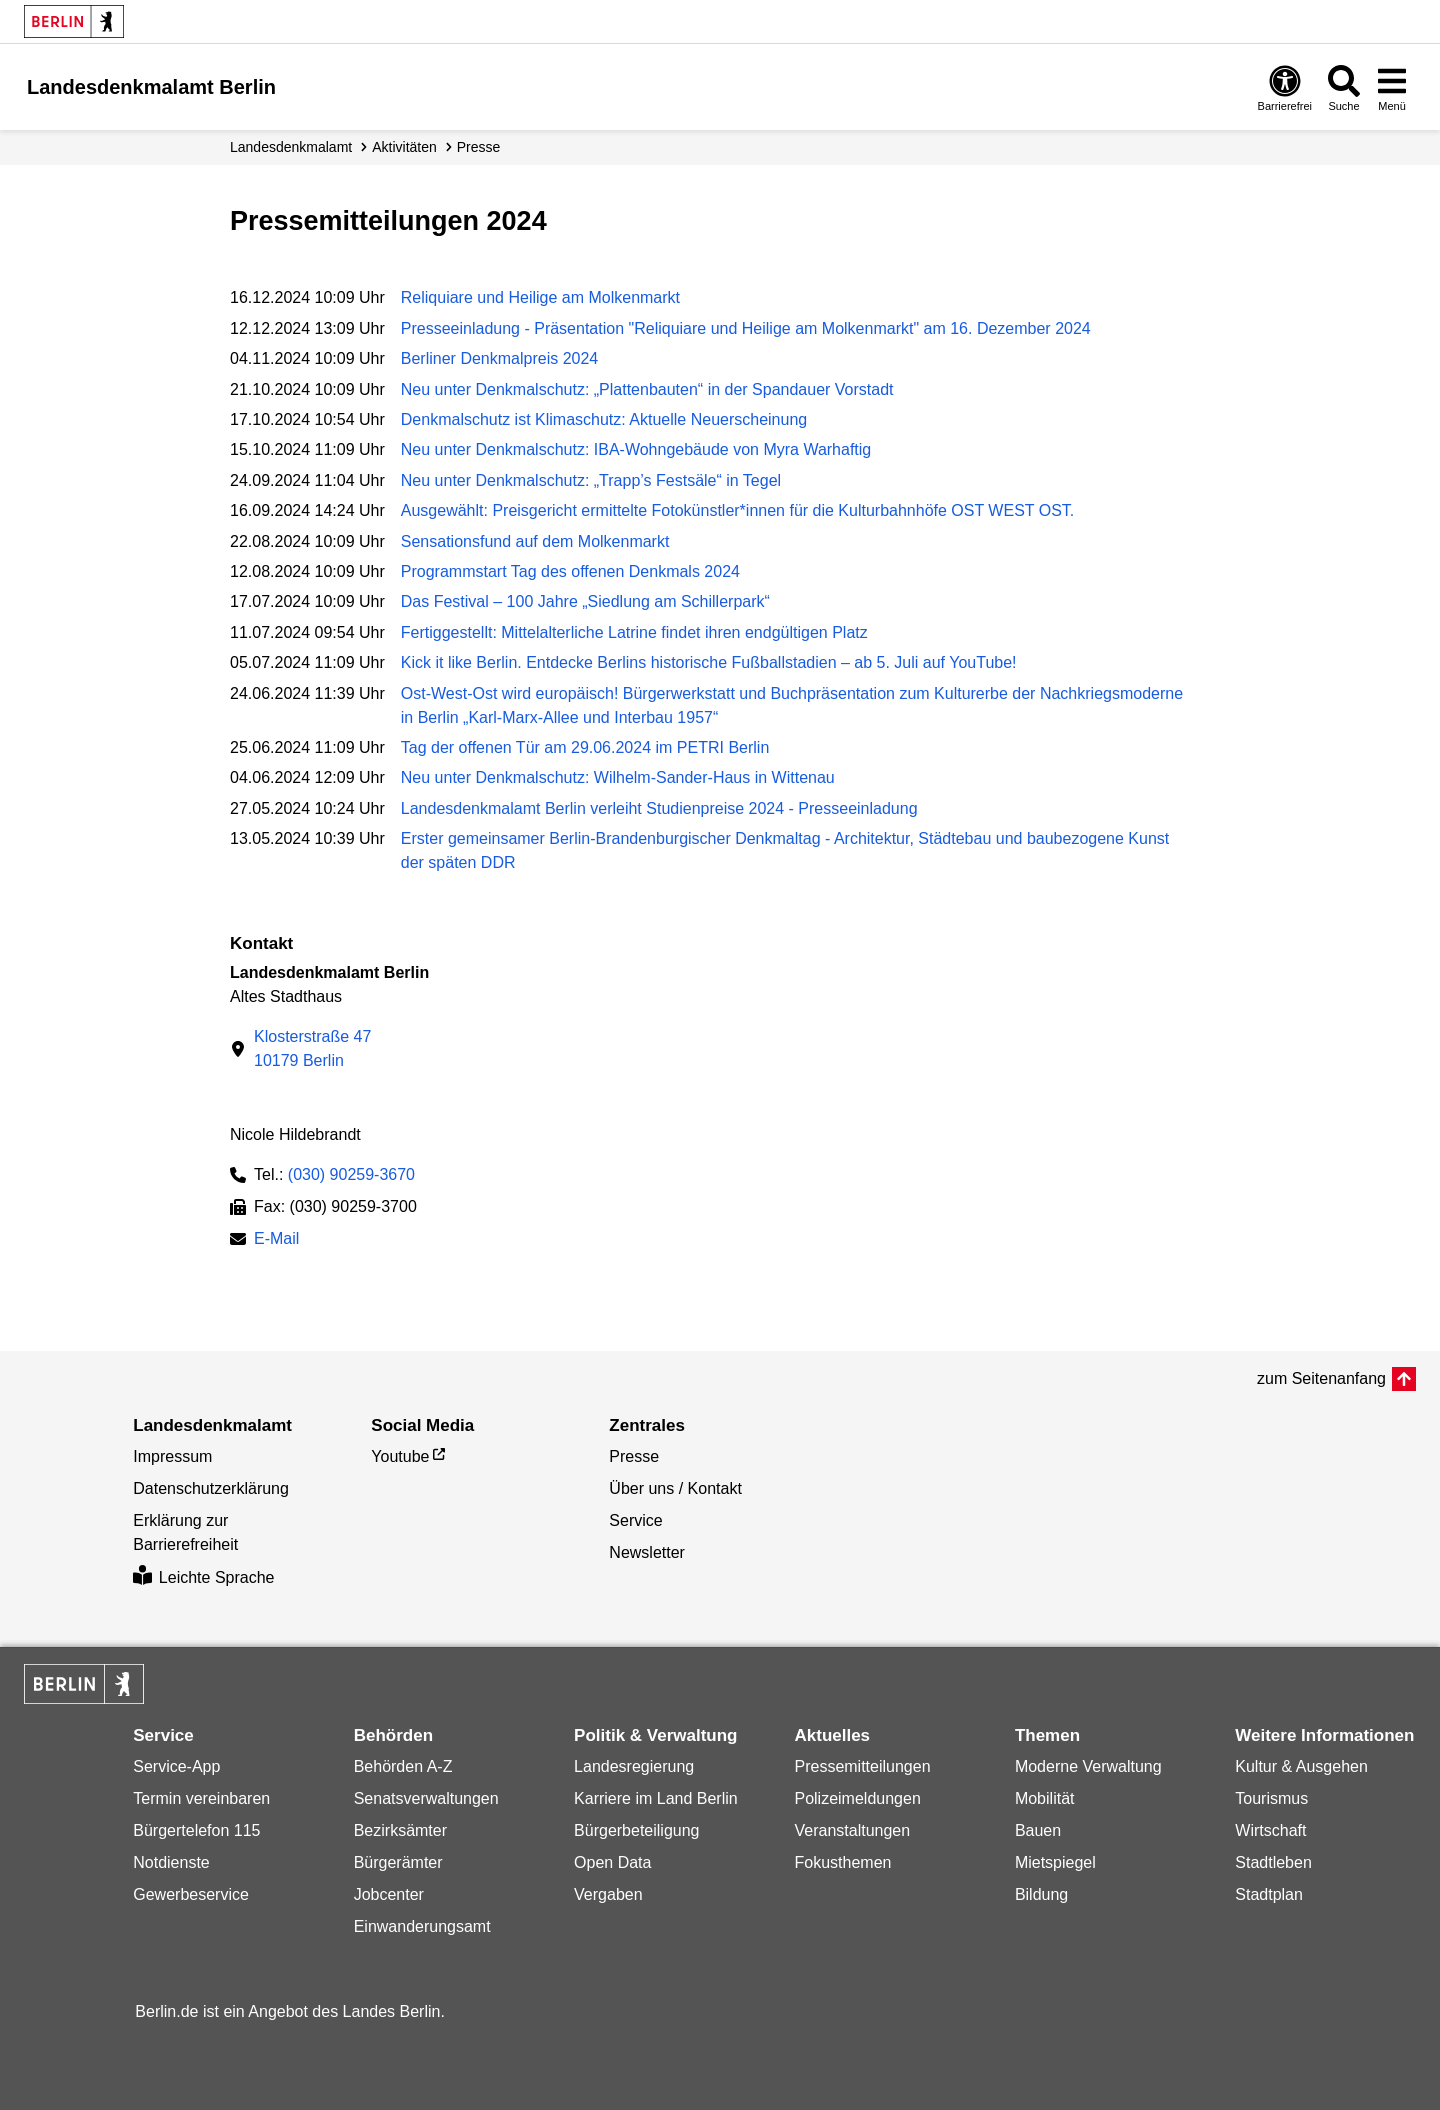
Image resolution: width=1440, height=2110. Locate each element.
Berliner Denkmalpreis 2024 (499, 358)
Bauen (1038, 1830)
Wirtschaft (1270, 1830)
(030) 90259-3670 (351, 1174)
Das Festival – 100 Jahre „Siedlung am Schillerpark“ (585, 601)
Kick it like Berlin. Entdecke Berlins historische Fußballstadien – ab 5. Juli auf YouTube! (709, 662)
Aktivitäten (404, 147)
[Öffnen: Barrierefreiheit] (1285, 87)
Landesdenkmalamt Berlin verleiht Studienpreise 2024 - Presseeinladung (659, 808)
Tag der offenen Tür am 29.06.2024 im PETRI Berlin (585, 747)
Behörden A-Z (403, 1766)
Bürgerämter (398, 1862)
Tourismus (1271, 1798)
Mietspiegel (1055, 1862)
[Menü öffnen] (1392, 87)
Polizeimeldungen (857, 1798)
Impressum (172, 1456)
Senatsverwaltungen (426, 1798)
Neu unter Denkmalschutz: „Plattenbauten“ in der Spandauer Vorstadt (647, 389)
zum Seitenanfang (1321, 1378)
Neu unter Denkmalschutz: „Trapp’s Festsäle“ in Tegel (591, 480)
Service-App (176, 1766)
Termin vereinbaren (201, 1798)
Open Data (612, 1862)
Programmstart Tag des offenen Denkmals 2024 (570, 571)
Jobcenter (389, 1894)
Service (635, 1520)
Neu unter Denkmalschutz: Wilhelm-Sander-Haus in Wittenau (618, 777)
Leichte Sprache (203, 1577)
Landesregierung (634, 1766)
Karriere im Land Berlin (656, 1798)
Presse (479, 147)
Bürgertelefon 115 (196, 1830)
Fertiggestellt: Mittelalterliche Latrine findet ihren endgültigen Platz (634, 632)
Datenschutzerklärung (211, 1488)
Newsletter (647, 1552)
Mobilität (1045, 1798)
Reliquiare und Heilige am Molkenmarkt (540, 297)
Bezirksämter (400, 1830)
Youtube (400, 1456)
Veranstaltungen (852, 1830)
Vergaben (608, 1894)
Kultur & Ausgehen (1301, 1766)
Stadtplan (1269, 1894)
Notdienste (171, 1862)
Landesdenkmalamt (291, 147)
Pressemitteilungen (862, 1766)
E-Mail (276, 1240)
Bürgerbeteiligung (636, 1830)
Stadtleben (1273, 1862)
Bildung (1041, 1894)
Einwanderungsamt (422, 1926)
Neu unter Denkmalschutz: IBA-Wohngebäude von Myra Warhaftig (636, 449)
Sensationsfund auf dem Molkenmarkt (535, 541)
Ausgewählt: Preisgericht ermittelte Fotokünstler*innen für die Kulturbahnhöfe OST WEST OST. (738, 510)
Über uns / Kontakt (675, 1488)
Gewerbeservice (191, 1894)
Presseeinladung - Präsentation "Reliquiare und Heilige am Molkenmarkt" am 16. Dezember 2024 (746, 328)
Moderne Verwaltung (1088, 1766)
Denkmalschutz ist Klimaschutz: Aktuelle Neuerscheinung (604, 419)
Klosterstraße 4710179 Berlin (312, 1048)
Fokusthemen (842, 1862)
